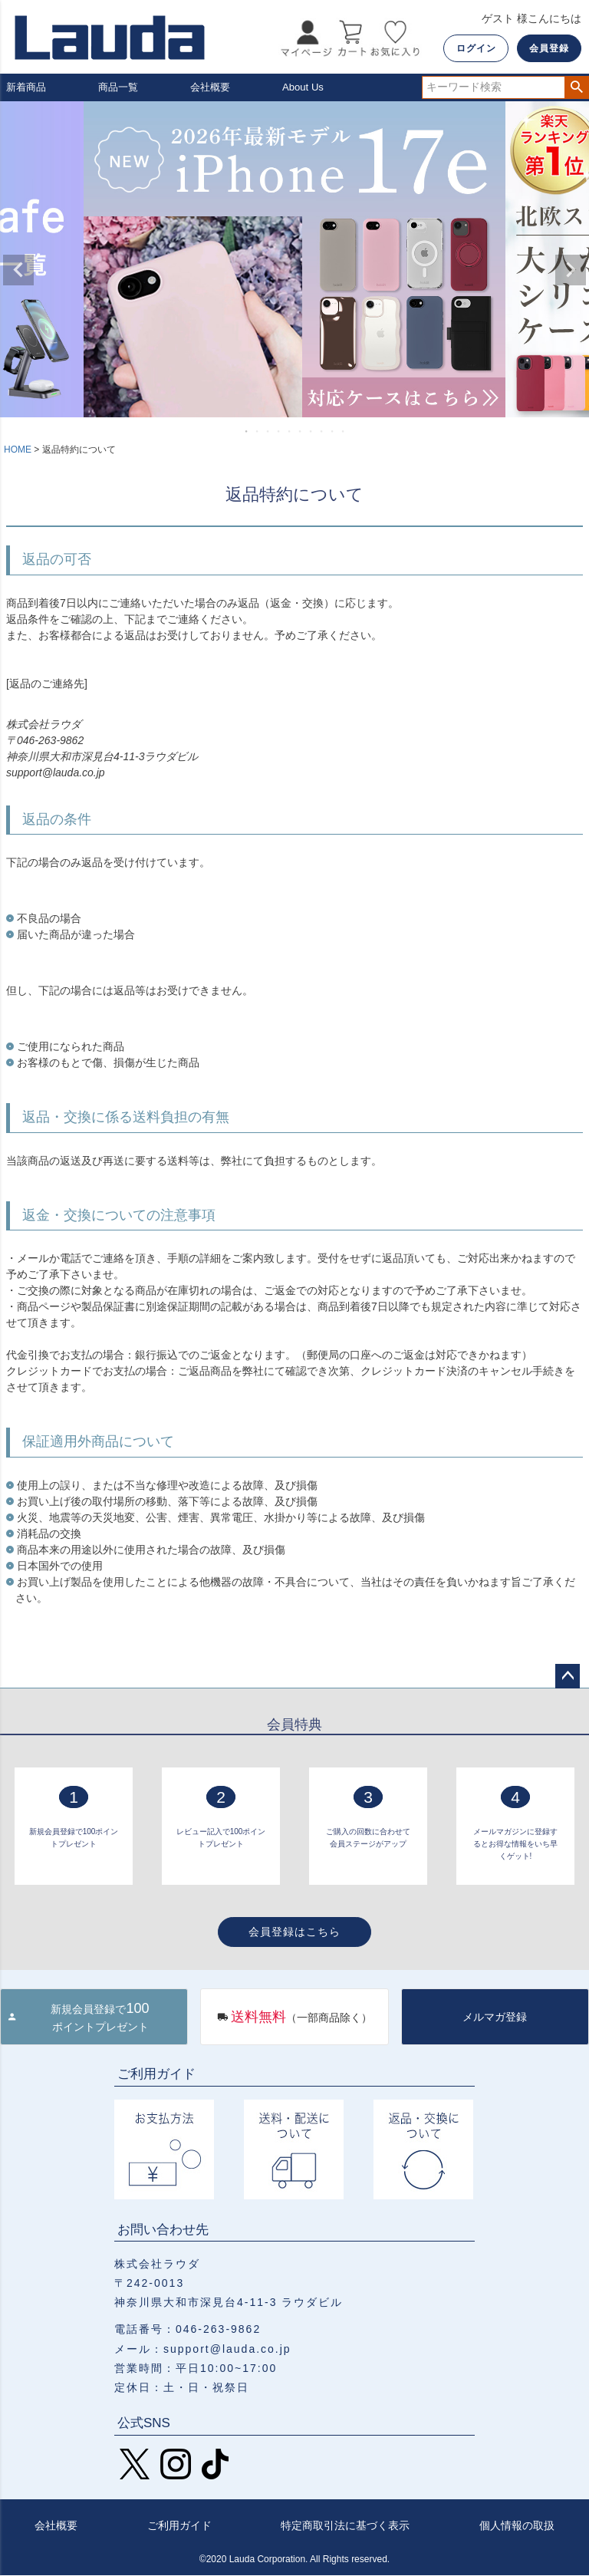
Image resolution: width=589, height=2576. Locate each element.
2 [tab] (258, 432)
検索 (576, 88)
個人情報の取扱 (516, 2526)
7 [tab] (311, 432)
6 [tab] (300, 432)
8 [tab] (322, 432)
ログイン (476, 48)
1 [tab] (247, 432)
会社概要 (211, 87)
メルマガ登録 (494, 2017)
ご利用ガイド (179, 2526)
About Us (304, 87)
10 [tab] (343, 432)
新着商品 (27, 87)
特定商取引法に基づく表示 (345, 2526)
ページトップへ (567, 1677)
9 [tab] (333, 432)
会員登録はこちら (294, 1932)
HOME (17, 451)
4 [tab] (279, 432)
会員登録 (549, 48)
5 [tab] (290, 432)
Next (570, 270)
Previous (18, 270)
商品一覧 (119, 87)
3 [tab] (268, 432)
